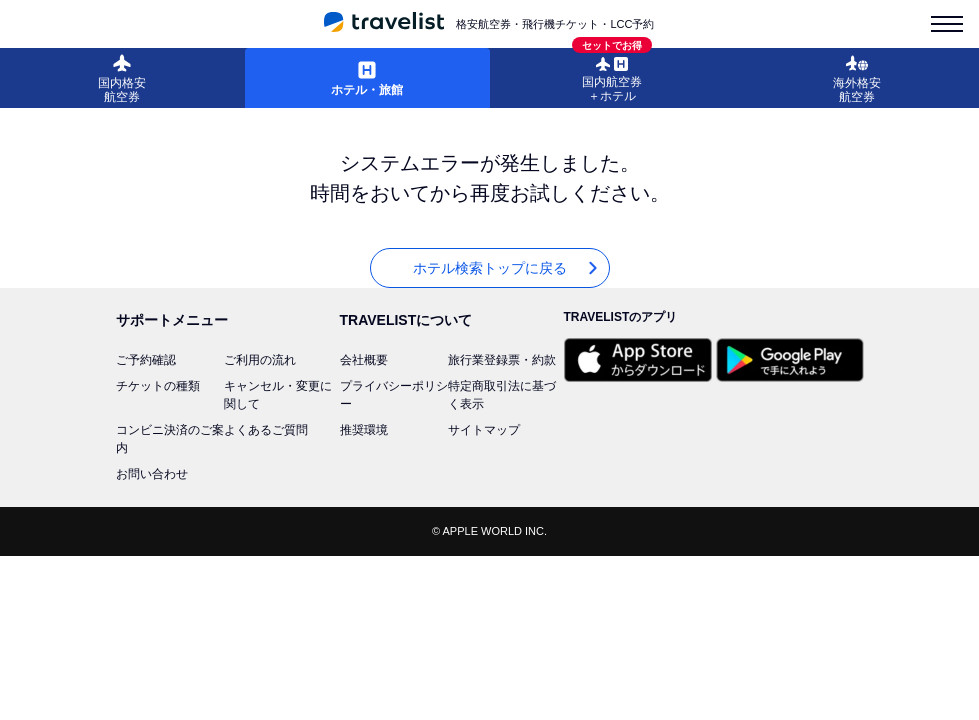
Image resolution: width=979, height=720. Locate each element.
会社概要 (364, 360)
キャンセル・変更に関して (278, 395)
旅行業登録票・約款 (502, 360)
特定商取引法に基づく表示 (502, 395)
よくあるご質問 (266, 430)
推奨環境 (364, 430)
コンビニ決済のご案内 (170, 439)
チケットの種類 (158, 386)
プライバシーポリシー (394, 395)
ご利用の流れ (260, 360)
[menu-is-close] (947, 24)
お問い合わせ (152, 474)
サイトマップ (484, 430)
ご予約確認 (146, 360)
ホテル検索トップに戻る (507, 268)
